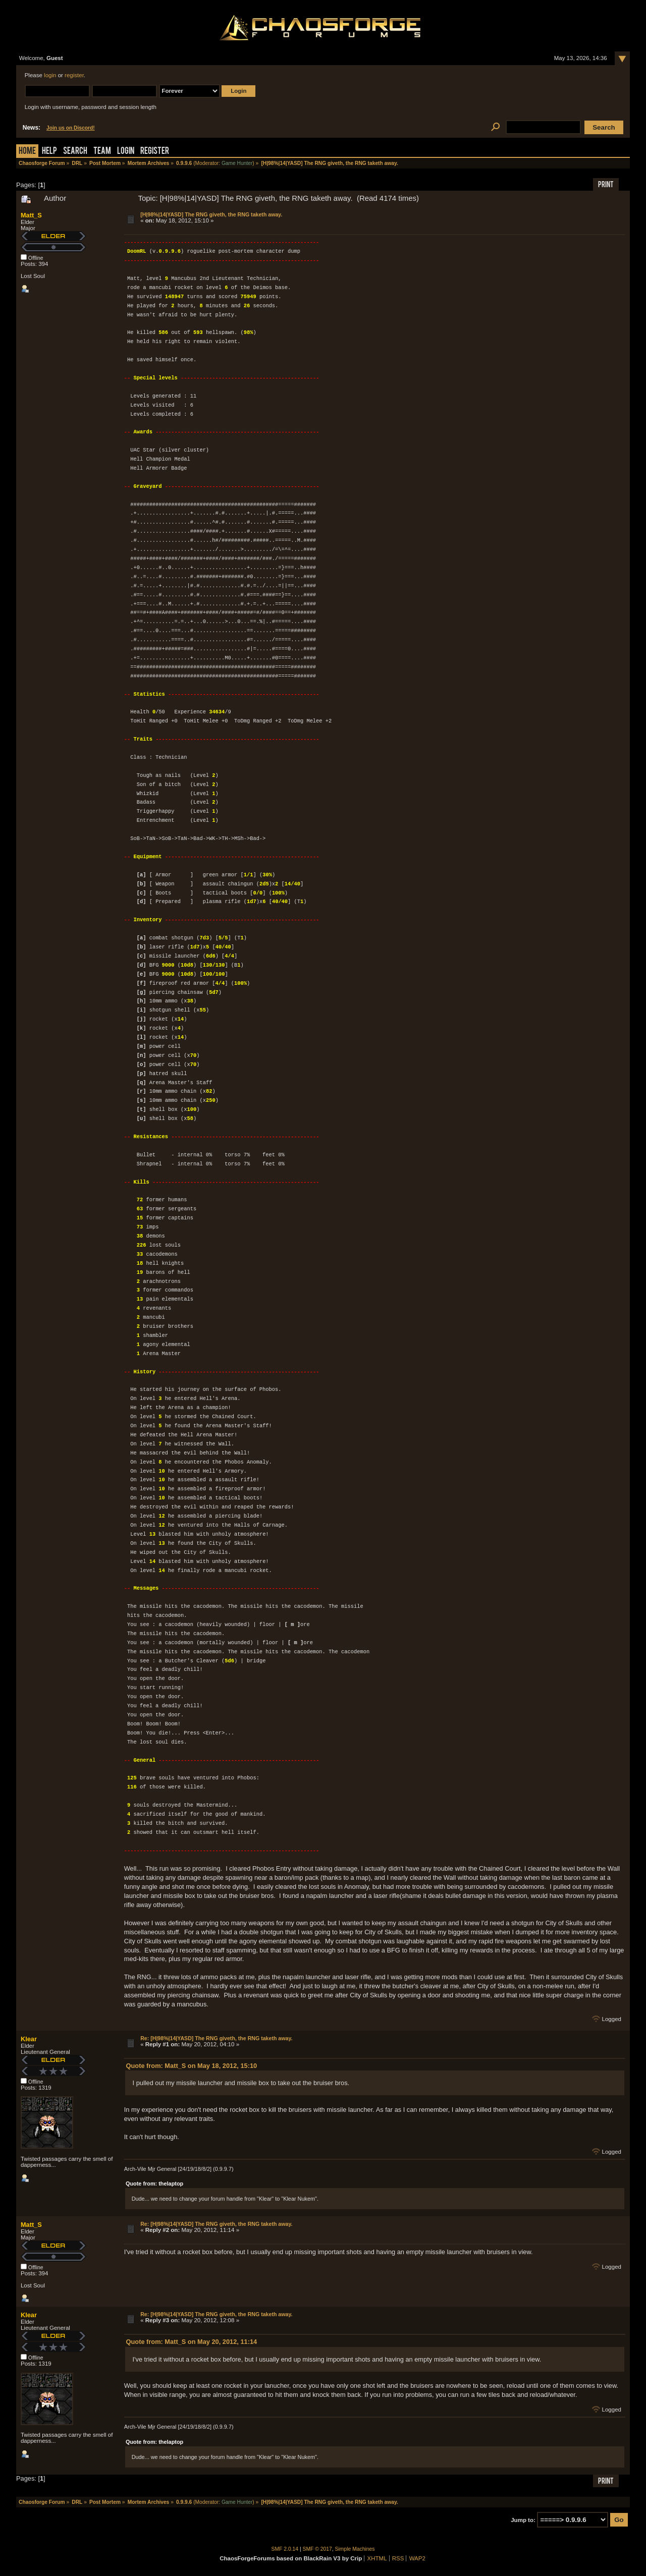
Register (154, 151)
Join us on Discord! (70, 128)
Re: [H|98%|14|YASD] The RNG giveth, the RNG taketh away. (216, 2038)
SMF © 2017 (317, 2549)
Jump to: (523, 2520)
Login (125, 151)
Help (49, 151)
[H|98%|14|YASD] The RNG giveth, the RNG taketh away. (211, 214)
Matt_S (31, 215)
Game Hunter (237, 163)
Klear (29, 2039)
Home (27, 151)
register (74, 75)
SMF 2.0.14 (285, 2549)
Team (102, 151)
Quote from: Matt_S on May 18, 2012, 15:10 (191, 2065)
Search (75, 151)
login (50, 75)
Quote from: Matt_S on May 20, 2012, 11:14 (191, 2341)
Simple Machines (355, 2549)
